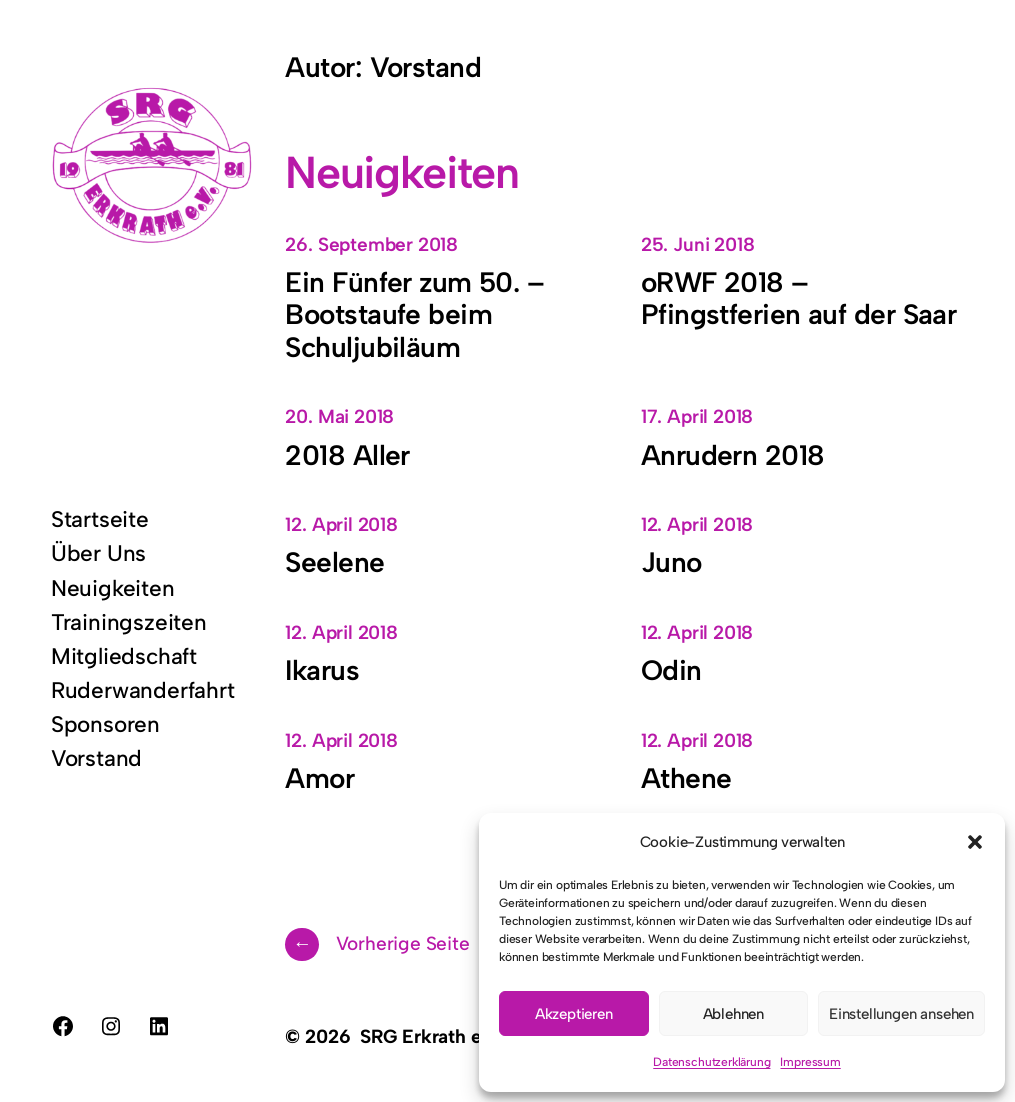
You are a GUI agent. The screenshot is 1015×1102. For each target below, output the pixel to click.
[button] (975, 842)
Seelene (334, 562)
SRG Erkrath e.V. (430, 1036)
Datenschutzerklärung (711, 1062)
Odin (671, 670)
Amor (319, 778)
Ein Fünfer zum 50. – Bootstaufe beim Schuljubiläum (414, 314)
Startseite (100, 519)
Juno (671, 562)
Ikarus (322, 670)
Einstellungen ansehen (901, 1014)
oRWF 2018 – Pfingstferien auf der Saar (798, 298)
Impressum (810, 1062)
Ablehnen (733, 1014)
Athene (686, 778)
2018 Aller (347, 455)
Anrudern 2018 (733, 455)
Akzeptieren (574, 1014)
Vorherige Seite (377, 944)
